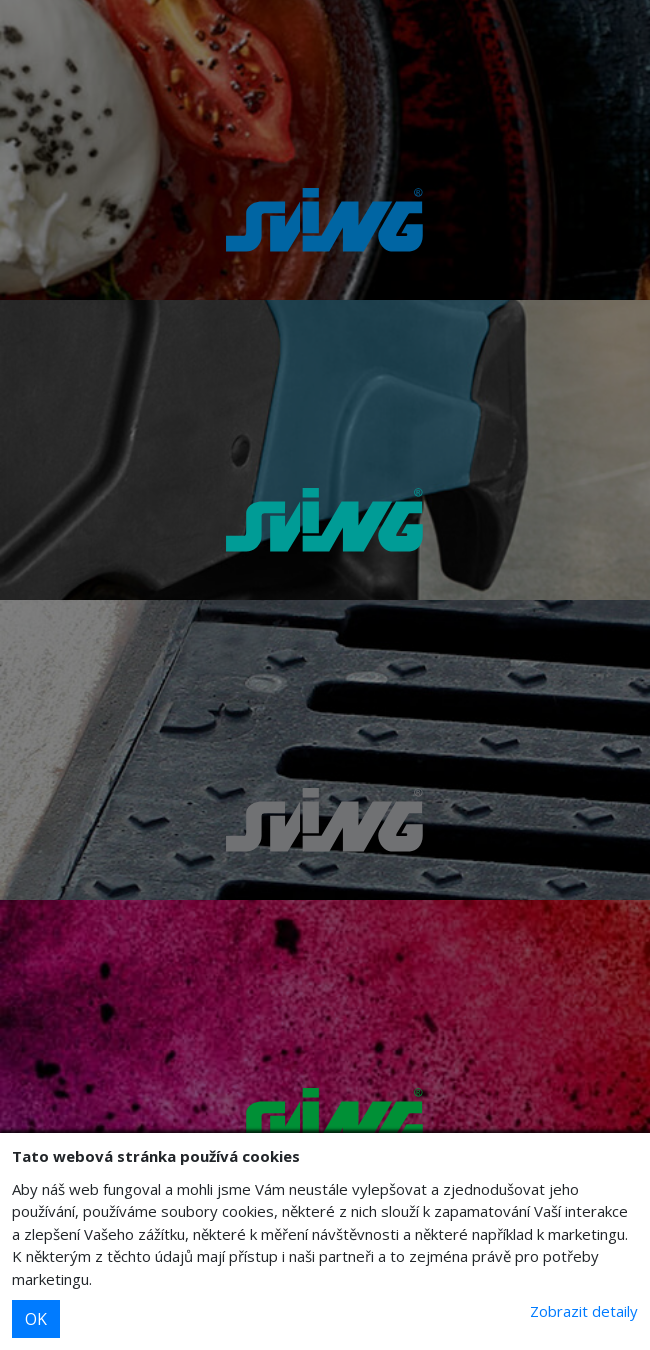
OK (36, 1319)
